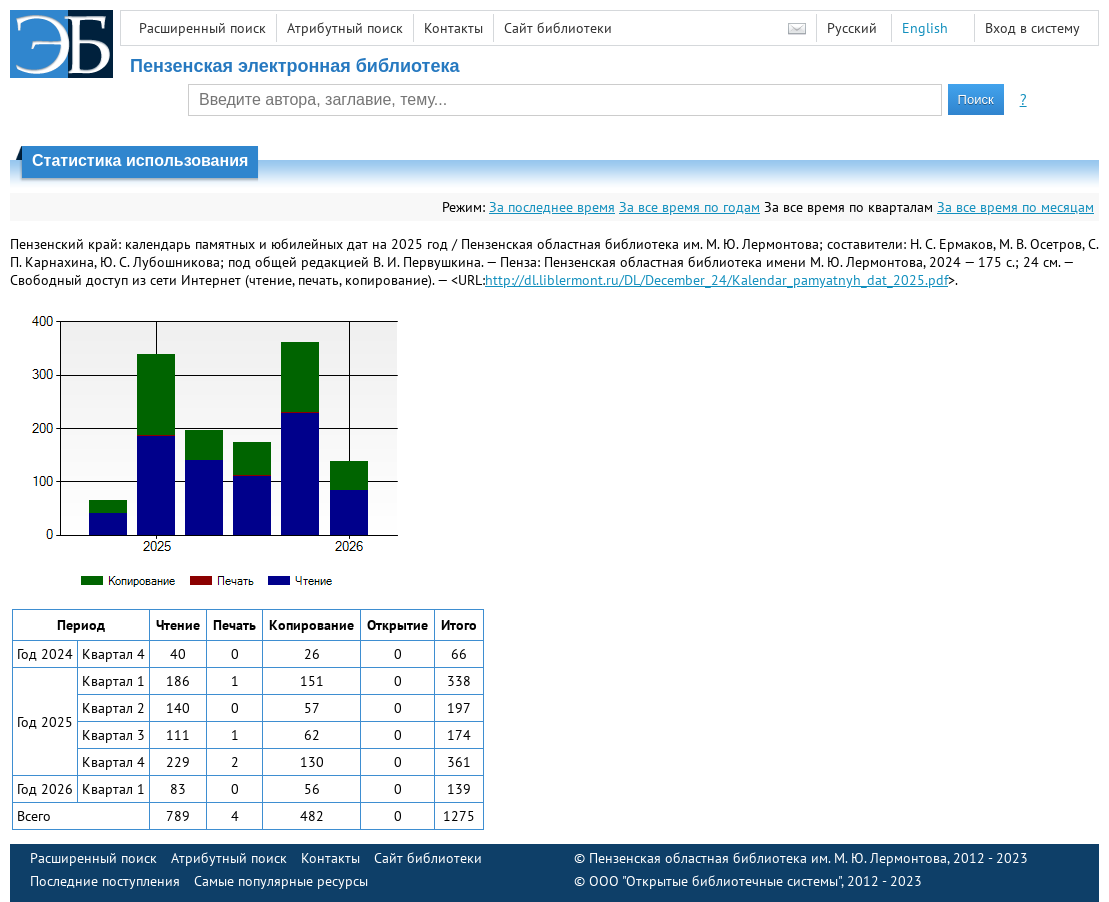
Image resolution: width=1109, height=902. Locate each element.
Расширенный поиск (202, 28)
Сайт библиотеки (558, 28)
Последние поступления (105, 881)
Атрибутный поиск (345, 28)
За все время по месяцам (1015, 207)
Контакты (453, 28)
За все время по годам (689, 207)
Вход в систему (1032, 28)
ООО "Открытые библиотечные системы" (715, 881)
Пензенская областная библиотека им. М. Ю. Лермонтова (768, 858)
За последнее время (552, 207)
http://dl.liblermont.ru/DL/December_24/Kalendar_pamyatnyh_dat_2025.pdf (716, 280)
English (925, 28)
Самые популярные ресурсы (281, 881)
